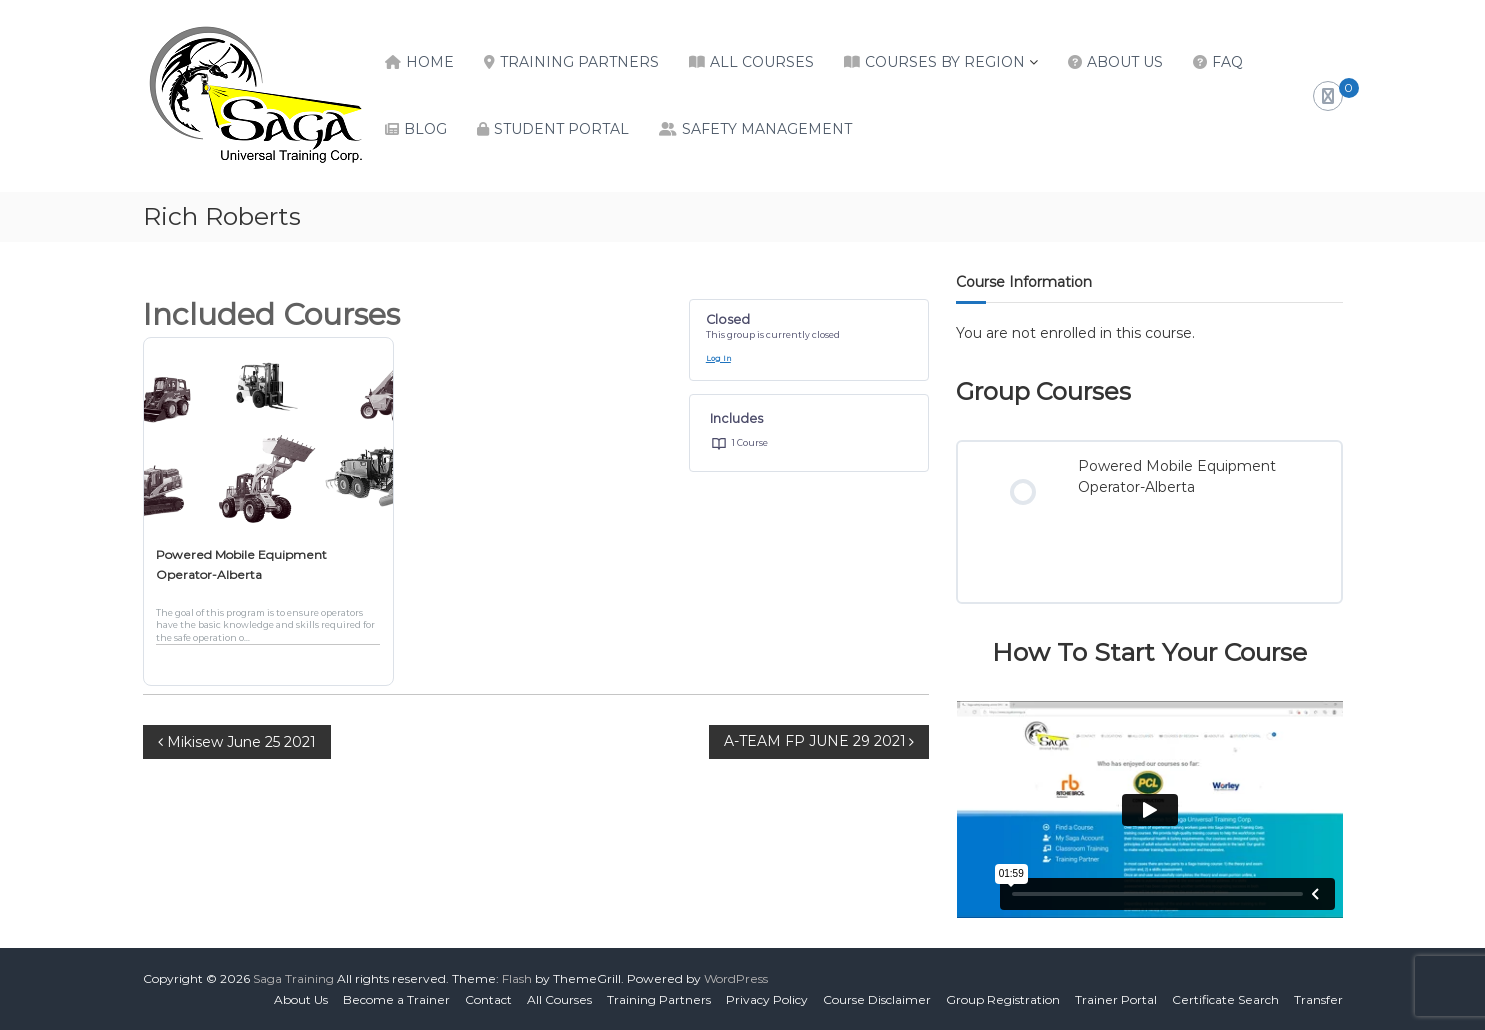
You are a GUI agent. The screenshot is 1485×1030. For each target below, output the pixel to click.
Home (430, 62)
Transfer (1318, 999)
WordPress (736, 978)
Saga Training (293, 978)
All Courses (762, 62)
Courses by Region (945, 62)
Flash (517, 978)
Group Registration (1003, 999)
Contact (488, 999)
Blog (425, 129)
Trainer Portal (1116, 999)
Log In (718, 358)
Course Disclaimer (877, 999)
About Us (1125, 62)
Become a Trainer (396, 999)
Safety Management (767, 129)
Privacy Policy (767, 999)
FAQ (1227, 62)
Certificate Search (1225, 999)
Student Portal (561, 129)
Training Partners (579, 62)
